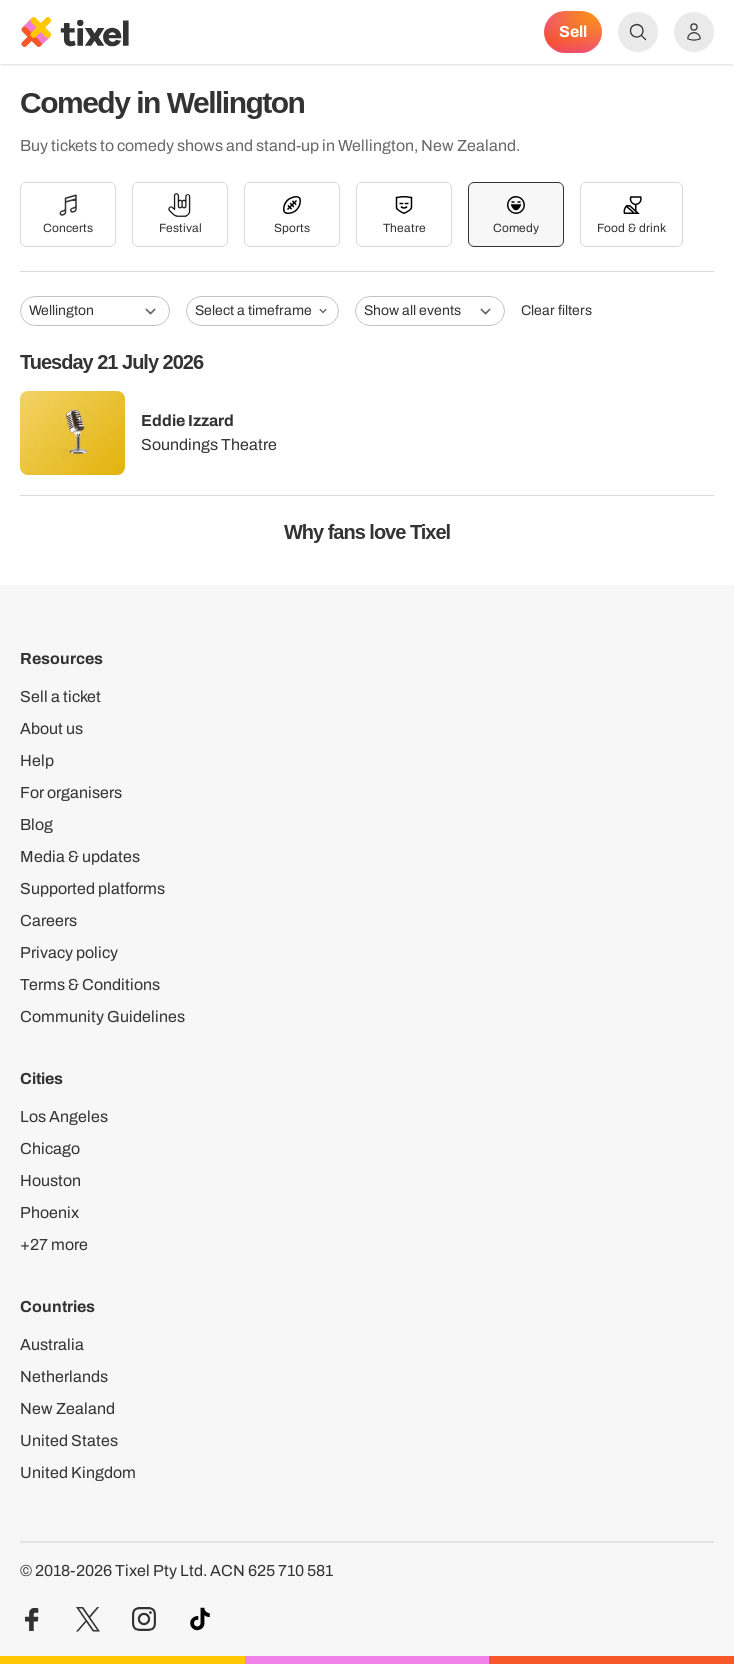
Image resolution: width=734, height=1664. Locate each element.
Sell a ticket (60, 696)
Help (37, 760)
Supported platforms (92, 888)
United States (69, 1440)
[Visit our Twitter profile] (88, 1619)
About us (51, 728)
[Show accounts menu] (694, 32)
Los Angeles (64, 1116)
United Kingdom (78, 1472)
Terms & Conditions (90, 984)
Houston (50, 1180)
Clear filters (556, 310)
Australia (52, 1344)
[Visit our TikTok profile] (200, 1619)
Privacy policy (69, 952)
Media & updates (80, 856)
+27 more (54, 1244)
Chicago (50, 1148)
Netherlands (64, 1376)
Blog (36, 824)
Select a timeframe (262, 310)
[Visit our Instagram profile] (144, 1619)
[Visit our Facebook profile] (32, 1619)
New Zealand (67, 1408)
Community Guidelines (102, 1016)
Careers (48, 920)
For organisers (71, 792)
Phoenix (49, 1212)
